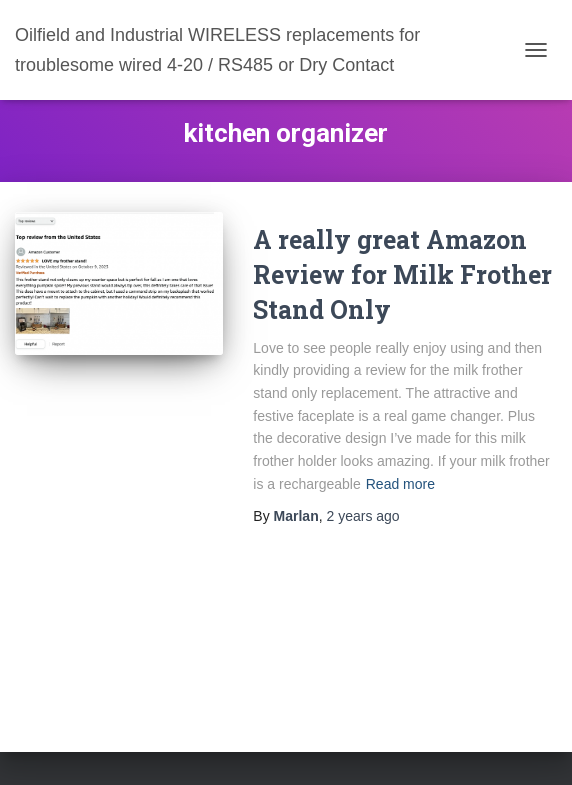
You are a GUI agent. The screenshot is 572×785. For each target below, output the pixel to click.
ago (362, 516)
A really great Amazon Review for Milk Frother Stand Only (402, 274)
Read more (400, 484)
